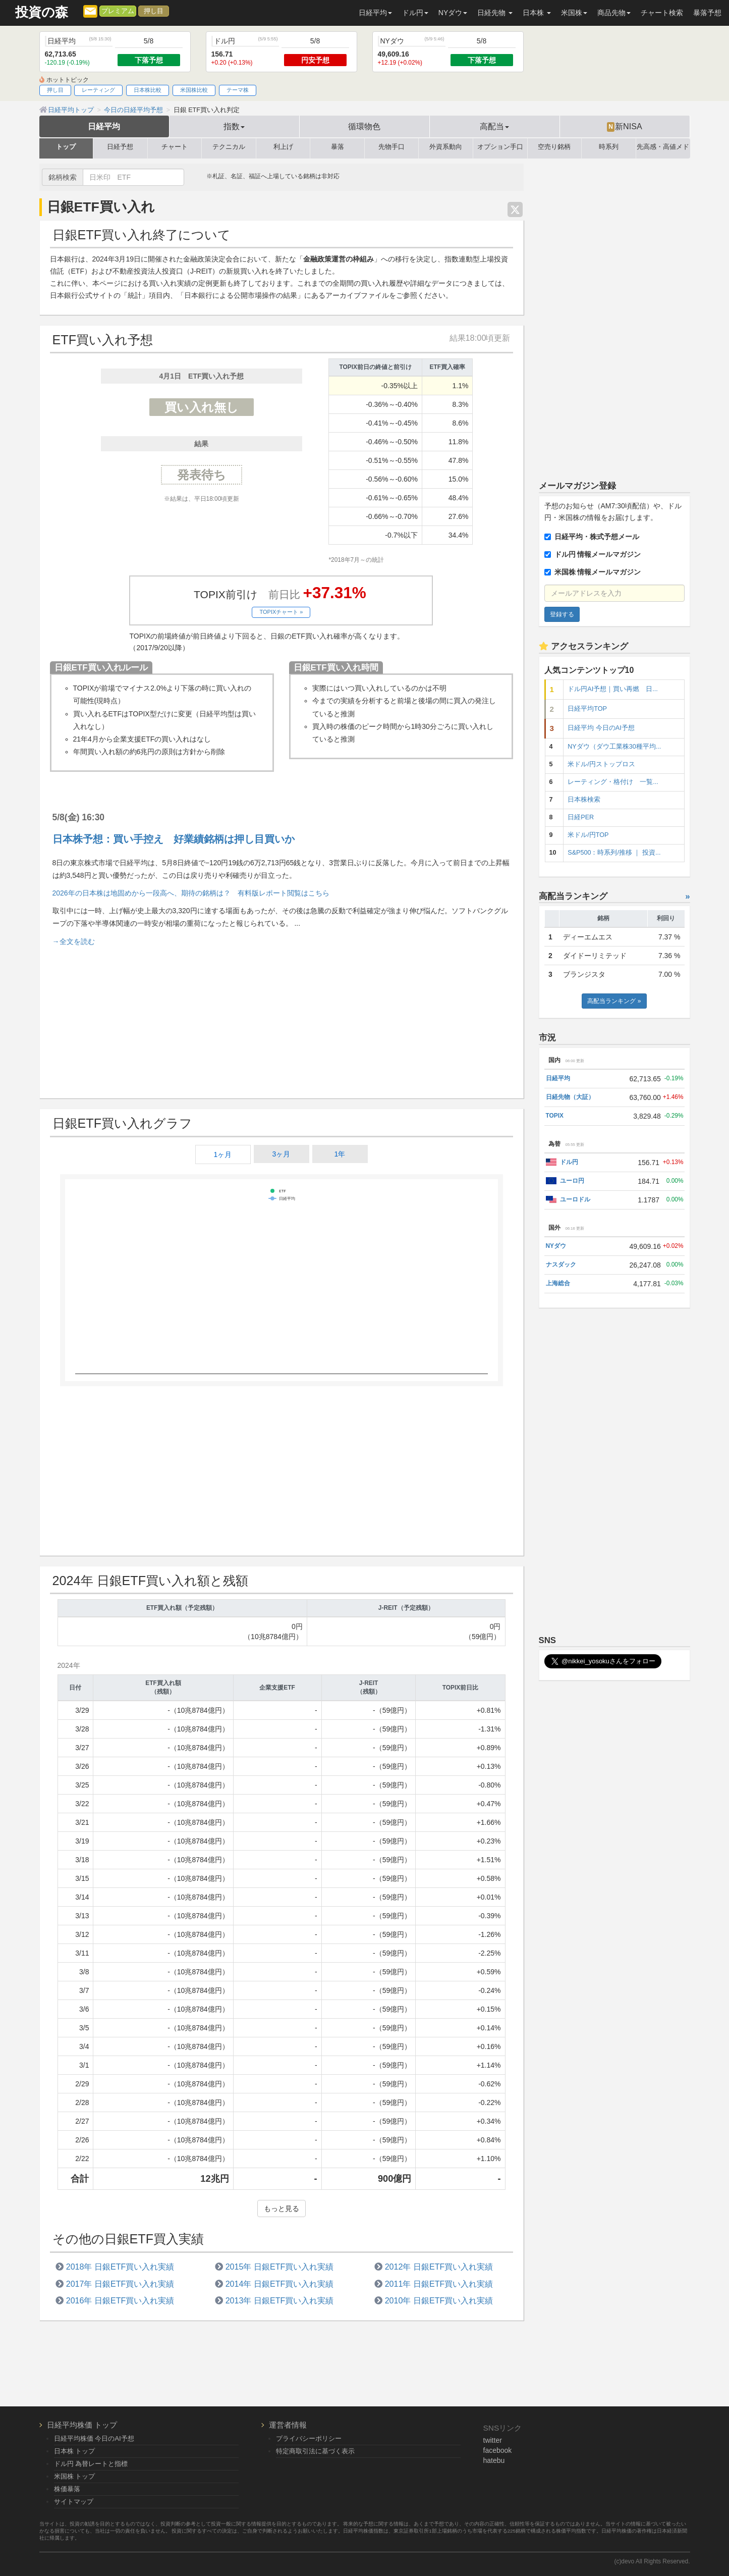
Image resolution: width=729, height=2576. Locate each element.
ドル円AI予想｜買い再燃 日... (612, 689)
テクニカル (228, 146)
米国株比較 (194, 90)
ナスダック (561, 1264)
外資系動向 (445, 146)
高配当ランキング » (614, 1001)
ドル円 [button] (415, 13)
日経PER (581, 817)
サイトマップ (73, 2501)
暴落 (337, 146)
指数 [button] (234, 126)
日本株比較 (147, 90)
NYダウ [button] (452, 13)
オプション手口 (500, 146)
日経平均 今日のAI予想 (601, 727)
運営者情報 (288, 2425)
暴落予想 (707, 13)
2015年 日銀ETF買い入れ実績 (280, 2266)
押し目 (153, 11)
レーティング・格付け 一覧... (613, 781)
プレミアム (117, 11)
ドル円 (569, 1162)
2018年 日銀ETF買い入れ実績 (120, 2266)
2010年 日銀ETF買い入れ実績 (439, 2300)
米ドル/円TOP (588, 834)
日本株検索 (584, 799)
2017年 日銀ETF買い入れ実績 (120, 2283)
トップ (66, 146)
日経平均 (104, 126)
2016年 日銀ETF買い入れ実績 (120, 2300)
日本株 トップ (74, 2451)
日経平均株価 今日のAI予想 (94, 2438)
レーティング (98, 90)
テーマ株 (238, 90)
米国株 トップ (74, 2476)
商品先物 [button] (614, 13)
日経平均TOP (587, 708)
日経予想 (120, 146)
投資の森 (41, 12)
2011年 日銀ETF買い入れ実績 (439, 2283)
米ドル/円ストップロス (601, 764)
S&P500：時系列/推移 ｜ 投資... (614, 852)
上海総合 (558, 1283)
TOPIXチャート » (281, 612)
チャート (174, 146)
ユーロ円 (572, 1180)
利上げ (283, 146)
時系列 (609, 146)
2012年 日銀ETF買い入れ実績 (439, 2266)
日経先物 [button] (495, 13)
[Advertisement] (281, 1021)
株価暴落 (67, 2489)
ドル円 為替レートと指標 (91, 2463)
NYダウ (556, 1245)
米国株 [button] (574, 13)
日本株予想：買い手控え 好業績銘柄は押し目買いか (173, 839)
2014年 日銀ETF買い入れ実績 (280, 2283)
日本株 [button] (537, 13)
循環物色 (364, 126)
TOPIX (555, 1115)
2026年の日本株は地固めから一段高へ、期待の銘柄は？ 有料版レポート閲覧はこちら (190, 893)
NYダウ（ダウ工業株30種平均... (614, 746)
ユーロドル (575, 1199)
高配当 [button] (494, 126)
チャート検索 (662, 13)
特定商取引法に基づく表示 (315, 2451)
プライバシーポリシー (309, 2438)
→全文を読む (73, 941)
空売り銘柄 (554, 146)
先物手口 (391, 146)
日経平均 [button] (375, 13)
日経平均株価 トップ (82, 2425)
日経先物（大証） (570, 1096)
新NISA (624, 127)
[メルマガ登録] (90, 11)
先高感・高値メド (663, 146)
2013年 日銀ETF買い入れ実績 (280, 2300)
